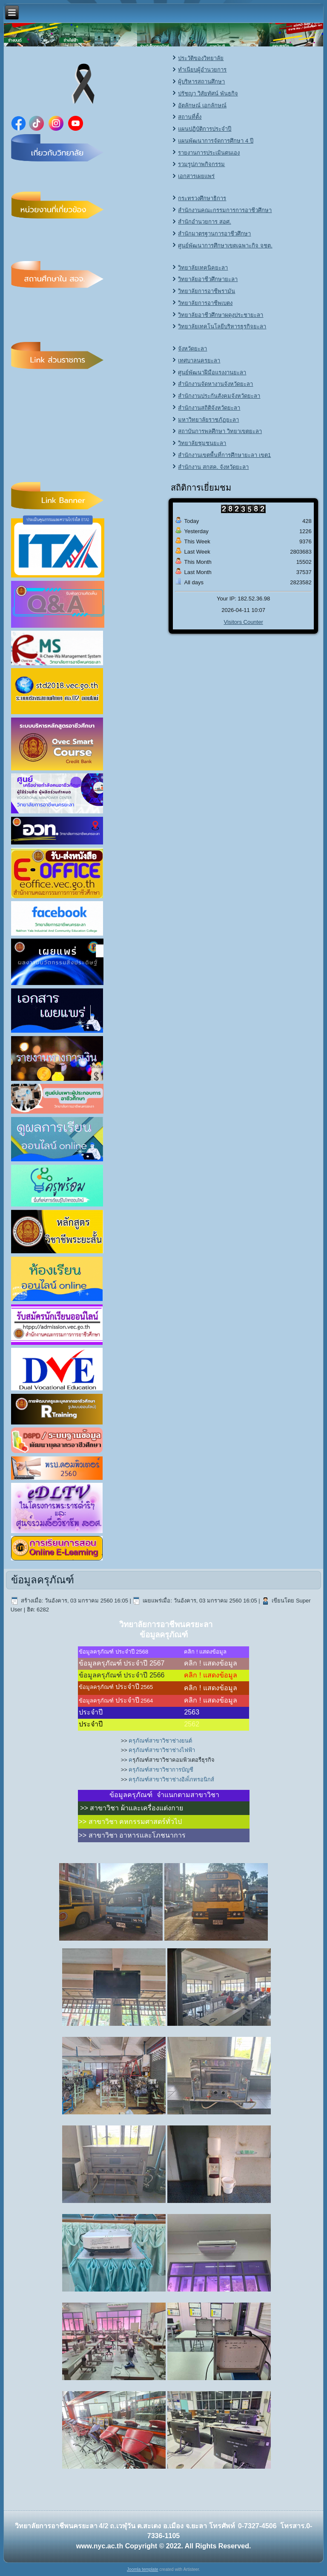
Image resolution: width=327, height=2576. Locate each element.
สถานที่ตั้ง (189, 117)
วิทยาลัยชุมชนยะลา (202, 443)
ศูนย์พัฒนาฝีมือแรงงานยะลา (212, 372)
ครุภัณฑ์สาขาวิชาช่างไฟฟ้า (162, 1750)
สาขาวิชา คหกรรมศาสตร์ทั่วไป (135, 1821)
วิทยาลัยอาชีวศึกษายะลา (208, 279)
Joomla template (142, 2569)
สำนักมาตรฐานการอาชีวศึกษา (214, 233)
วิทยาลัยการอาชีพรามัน (206, 291)
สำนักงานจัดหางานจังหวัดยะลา (215, 384)
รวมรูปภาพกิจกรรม (201, 164)
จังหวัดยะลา (192, 348)
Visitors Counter (243, 622)
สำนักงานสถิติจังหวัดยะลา (209, 408)
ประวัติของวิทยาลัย (201, 58)
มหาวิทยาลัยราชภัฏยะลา (208, 419)
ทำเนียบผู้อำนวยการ (202, 69)
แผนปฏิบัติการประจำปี (204, 129)
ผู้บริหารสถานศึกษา (201, 81)
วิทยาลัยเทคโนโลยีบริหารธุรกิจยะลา (222, 326)
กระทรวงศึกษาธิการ (202, 198)
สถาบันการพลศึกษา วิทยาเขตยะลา (220, 431)
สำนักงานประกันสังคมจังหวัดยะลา (219, 396)
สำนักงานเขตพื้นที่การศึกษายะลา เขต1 (224, 455)
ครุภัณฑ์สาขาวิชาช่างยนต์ (160, 1740)
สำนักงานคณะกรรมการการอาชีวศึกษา (225, 210)
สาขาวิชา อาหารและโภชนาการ (137, 1835)
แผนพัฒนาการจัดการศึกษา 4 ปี (215, 141)
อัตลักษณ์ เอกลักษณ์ (202, 105)
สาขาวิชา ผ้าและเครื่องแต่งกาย (136, 1808)
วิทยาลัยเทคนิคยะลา (203, 267)
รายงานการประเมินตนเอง (209, 152)
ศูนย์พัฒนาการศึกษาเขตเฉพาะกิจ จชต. (225, 245)
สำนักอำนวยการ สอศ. (204, 221)
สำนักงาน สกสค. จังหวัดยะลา (213, 467)
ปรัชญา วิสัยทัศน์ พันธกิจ (208, 93)
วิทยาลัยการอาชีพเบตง (205, 303)
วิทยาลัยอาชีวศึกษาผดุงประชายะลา (220, 315)
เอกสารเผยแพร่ (196, 176)
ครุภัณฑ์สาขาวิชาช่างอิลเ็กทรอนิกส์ (171, 1779)
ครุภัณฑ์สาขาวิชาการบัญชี (161, 1769)
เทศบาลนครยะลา (199, 360)
